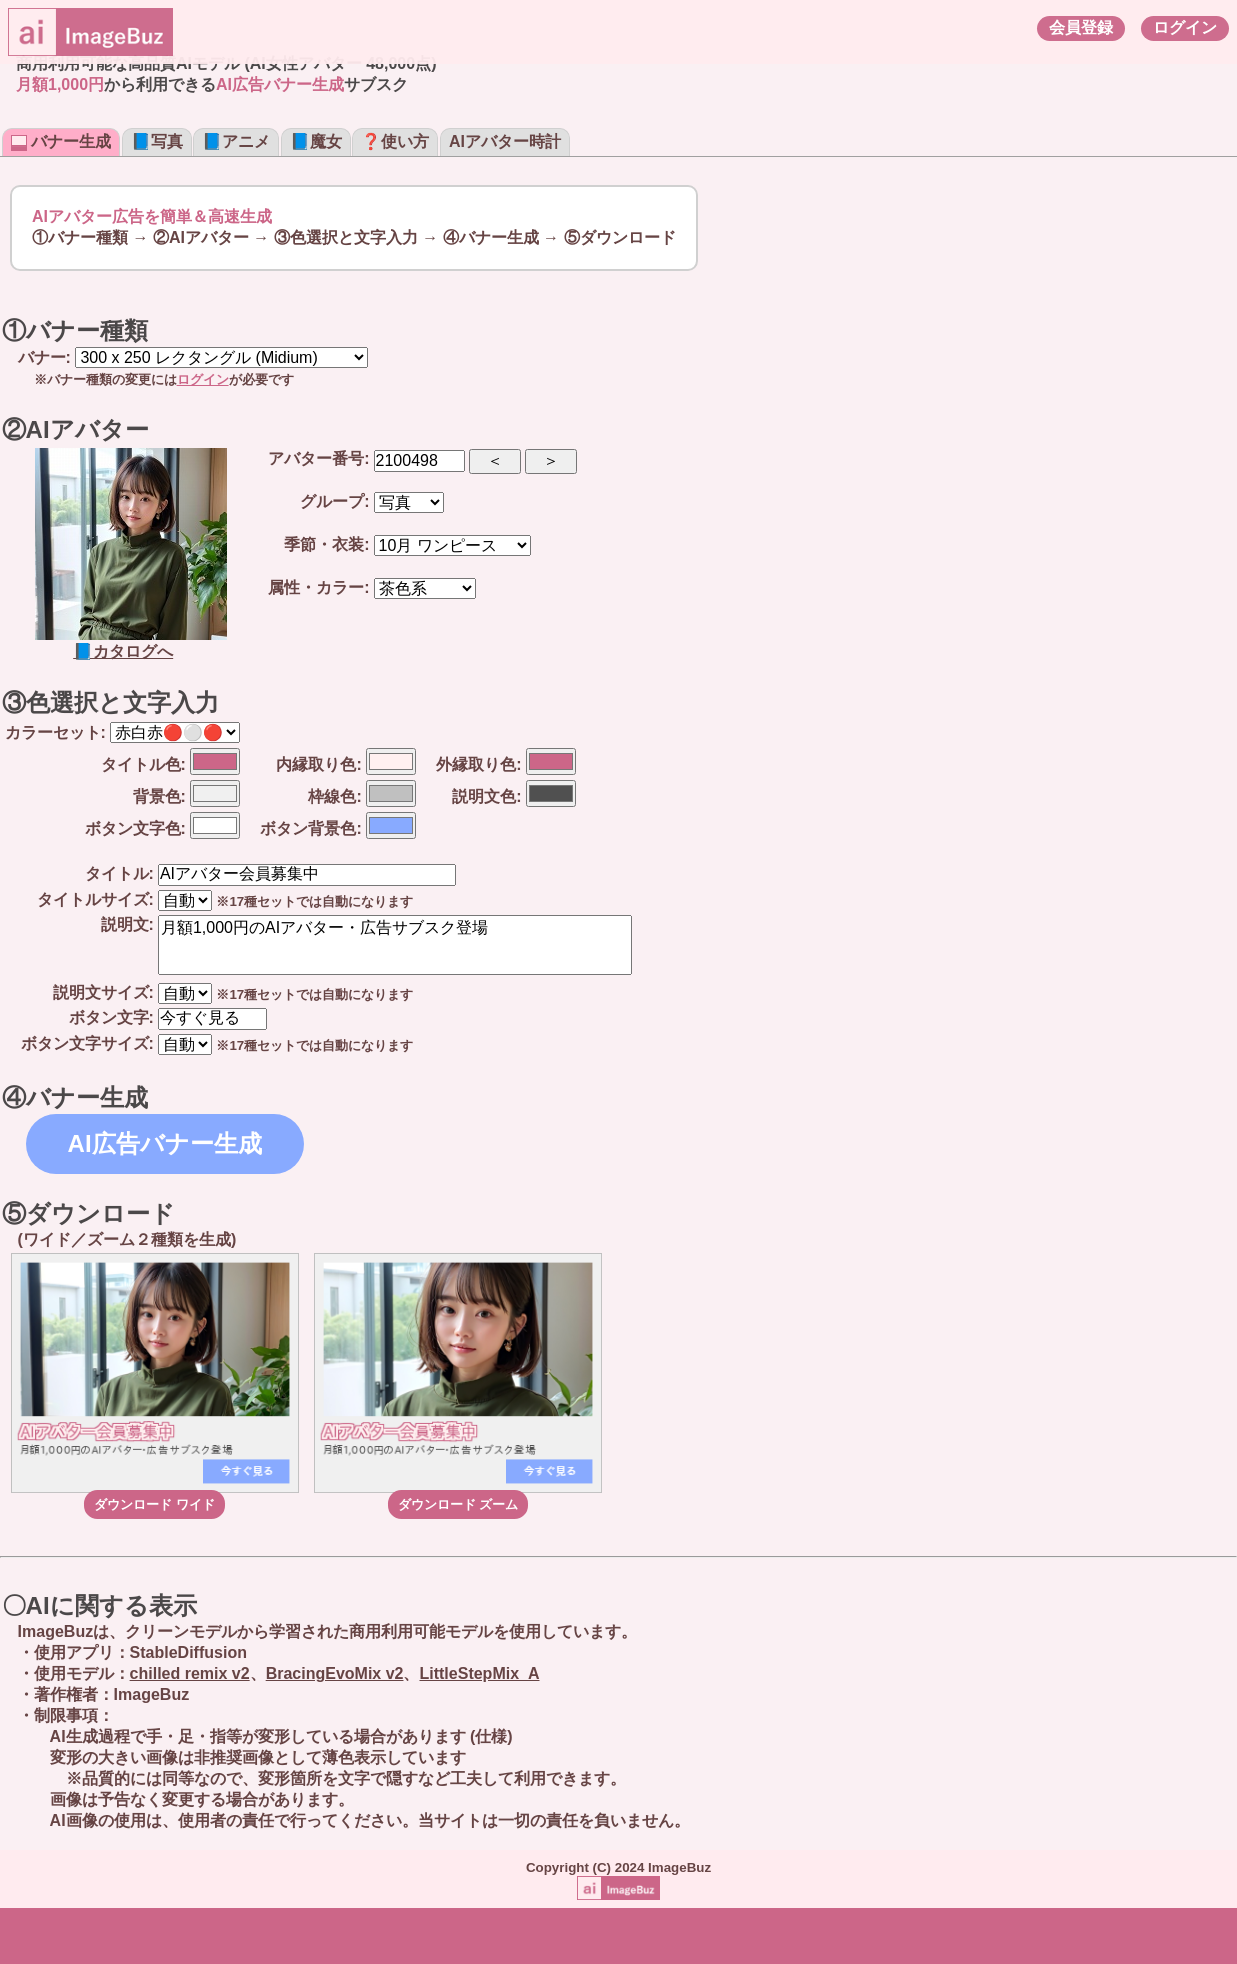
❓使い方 (395, 141)
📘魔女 (316, 141)
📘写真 (157, 141)
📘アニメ (236, 141)
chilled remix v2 (190, 1673)
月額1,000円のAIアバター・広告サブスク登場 (395, 945)
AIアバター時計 (505, 141)
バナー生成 (61, 141)
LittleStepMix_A (479, 1673)
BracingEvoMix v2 (335, 1673)
